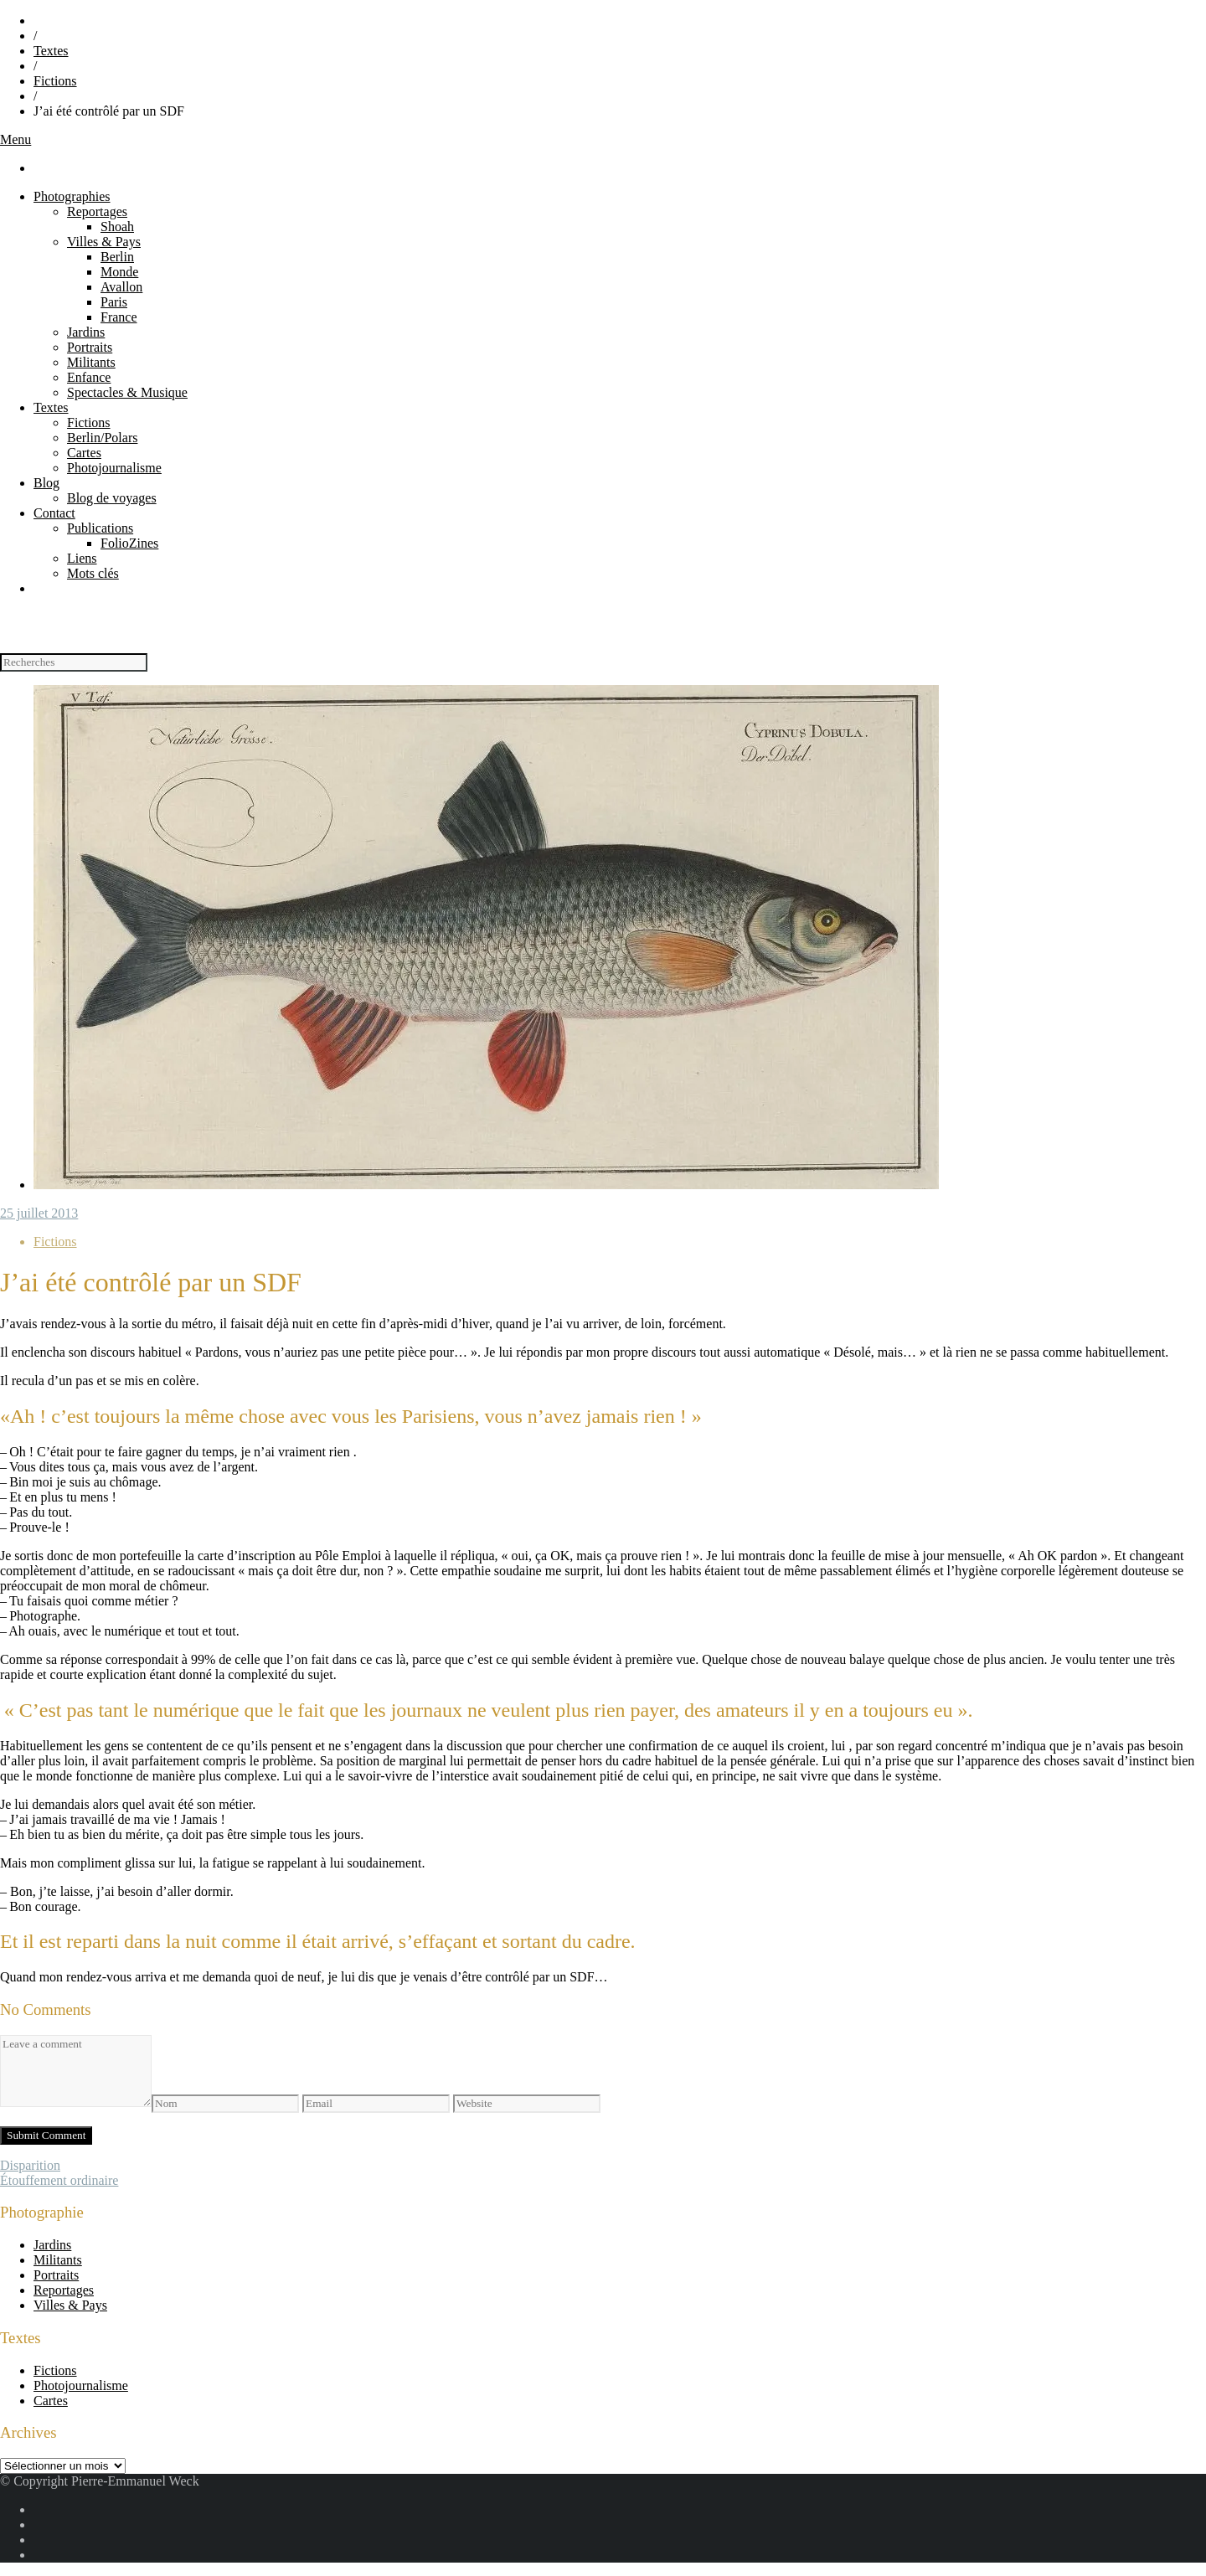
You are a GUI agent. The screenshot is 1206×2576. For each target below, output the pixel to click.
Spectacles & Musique (127, 392)
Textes (51, 51)
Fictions (55, 81)
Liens (82, 558)
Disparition (30, 2165)
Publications (100, 528)
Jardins (86, 332)
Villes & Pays (104, 241)
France (118, 317)
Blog (46, 483)
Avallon (121, 287)
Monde (119, 272)
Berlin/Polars (102, 437)
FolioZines (129, 543)
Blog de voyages (112, 498)
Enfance (89, 377)
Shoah (117, 226)
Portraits (89, 347)
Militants (91, 362)
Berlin (117, 257)
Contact (54, 513)
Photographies (72, 196)
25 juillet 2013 (39, 1213)
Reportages (97, 211)
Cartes (84, 453)
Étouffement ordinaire (59, 2180)
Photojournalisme (114, 468)
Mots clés (93, 573)
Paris (113, 302)
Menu (15, 139)
